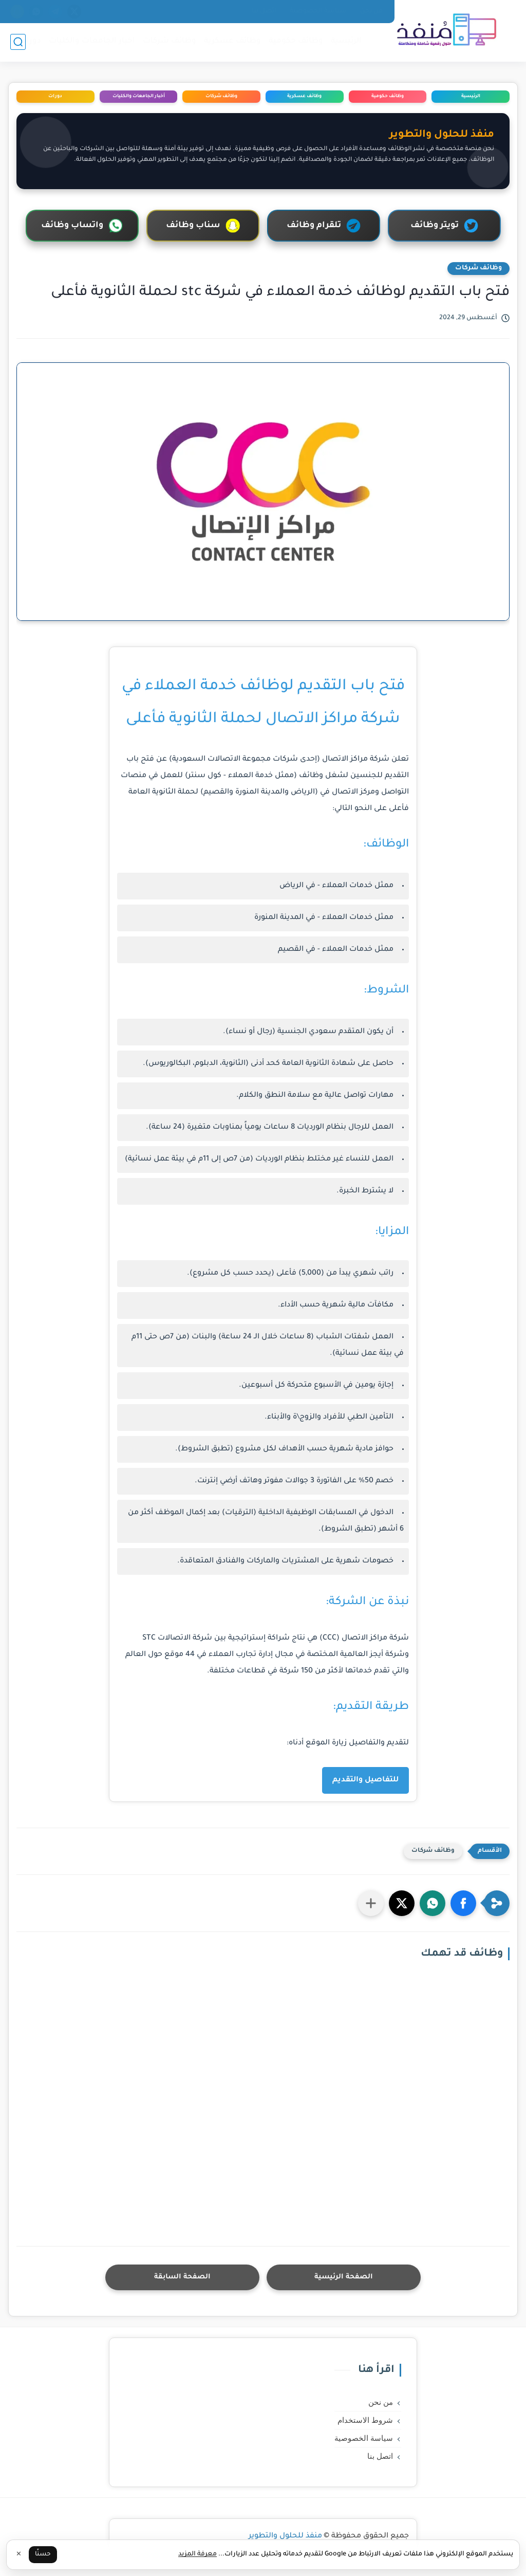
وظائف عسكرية (232, 41)
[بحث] (18, 42)
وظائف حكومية (296, 41)
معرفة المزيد (197, 2554)
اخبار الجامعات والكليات (92, 41)
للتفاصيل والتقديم (365, 1780)
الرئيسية (346, 41)
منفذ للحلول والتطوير (285, 2536)
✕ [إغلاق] (19, 2555)
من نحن (371, 11)
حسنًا (43, 2554)
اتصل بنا (264, 11)
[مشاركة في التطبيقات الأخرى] (371, 1903)
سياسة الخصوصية (318, 11)
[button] (463, 1903)
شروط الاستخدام (365, 2420)
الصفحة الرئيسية (343, 2277)
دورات (29, 41)
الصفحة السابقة (182, 2277)
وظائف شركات (169, 41)
